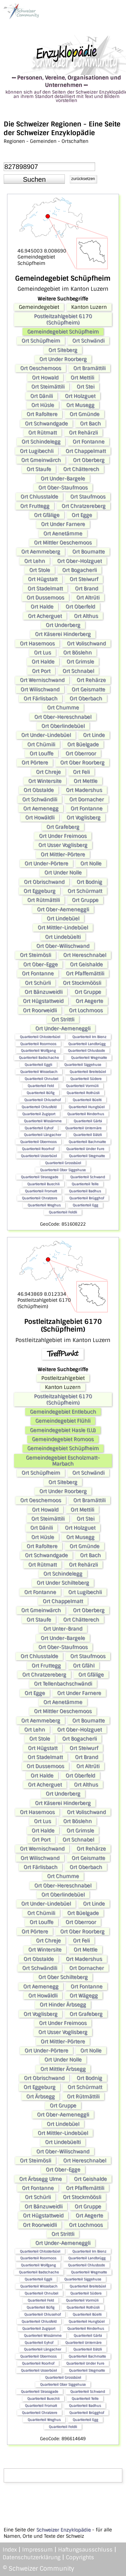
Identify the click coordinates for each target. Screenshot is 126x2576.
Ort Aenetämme (62, 533)
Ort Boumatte (88, 551)
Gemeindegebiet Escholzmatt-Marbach (63, 1460)
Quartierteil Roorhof (38, 1148)
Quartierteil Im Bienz (89, 1036)
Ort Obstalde (39, 790)
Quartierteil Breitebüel (88, 1071)
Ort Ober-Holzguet (79, 561)
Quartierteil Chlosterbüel (40, 1036)
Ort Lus (42, 652)
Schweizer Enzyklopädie (63, 2530)
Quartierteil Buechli (43, 1184)
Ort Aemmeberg (40, 551)
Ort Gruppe (85, 900)
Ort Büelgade (83, 744)
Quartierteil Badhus (85, 1191)
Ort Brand (86, 588)
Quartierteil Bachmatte (87, 1141)
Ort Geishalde (86, 964)
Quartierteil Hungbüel (86, 1107)
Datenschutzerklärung (31, 2557)
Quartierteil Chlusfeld (39, 1107)
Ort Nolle (90, 863)
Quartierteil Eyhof (39, 1128)
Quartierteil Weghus (44, 1205)
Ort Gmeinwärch (41, 460)
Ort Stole (39, 570)
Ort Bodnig (89, 882)
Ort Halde (42, 606)
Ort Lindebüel (63, 918)
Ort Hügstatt (42, 579)
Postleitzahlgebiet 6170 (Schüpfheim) (63, 319)
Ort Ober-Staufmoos (63, 487)
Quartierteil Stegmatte (87, 1156)
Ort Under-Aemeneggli (62, 1028)
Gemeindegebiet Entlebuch (63, 1411)
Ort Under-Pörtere (46, 863)
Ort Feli (81, 772)
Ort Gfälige (46, 515)
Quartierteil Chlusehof (42, 1100)
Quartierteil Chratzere (39, 1198)
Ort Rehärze (91, 680)
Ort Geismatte (88, 689)
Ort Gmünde (84, 414)
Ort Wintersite (44, 781)
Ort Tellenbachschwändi (63, 1683)
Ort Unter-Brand (62, 1628)
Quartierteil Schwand (87, 1177)
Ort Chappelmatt (86, 451)
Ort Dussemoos (45, 597)
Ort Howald (45, 377)
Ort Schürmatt (85, 891)
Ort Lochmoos (86, 1010)
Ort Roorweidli (40, 1010)
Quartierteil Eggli (38, 1064)
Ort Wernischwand (42, 680)
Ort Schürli (38, 982)
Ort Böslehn (77, 652)
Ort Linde (94, 735)
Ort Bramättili (89, 368)
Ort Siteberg (62, 350)
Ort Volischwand (86, 643)
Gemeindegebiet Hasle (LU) (63, 1430)
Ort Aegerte (89, 1001)
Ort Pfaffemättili (85, 973)
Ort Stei (85, 386)
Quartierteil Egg (85, 1205)
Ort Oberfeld (80, 606)
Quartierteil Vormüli (82, 1085)
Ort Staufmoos (88, 496)
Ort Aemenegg (40, 808)
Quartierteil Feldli (63, 1212)
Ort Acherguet (45, 616)
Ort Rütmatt (42, 432)
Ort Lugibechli (36, 451)
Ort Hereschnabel (84, 955)
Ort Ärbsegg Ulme (40, 2179)
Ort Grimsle (80, 661)
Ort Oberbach (86, 698)
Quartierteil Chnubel (41, 1078)
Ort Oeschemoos (40, 368)
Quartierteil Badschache (39, 1057)
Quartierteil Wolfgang (38, 1050)
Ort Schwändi (88, 340)
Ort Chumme (63, 707)
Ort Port (41, 671)
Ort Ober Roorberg (82, 762)
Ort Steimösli (35, 955)
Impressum (37, 2549)
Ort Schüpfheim (41, 340)
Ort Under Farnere (63, 524)
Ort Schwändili (39, 799)
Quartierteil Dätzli (87, 1134)
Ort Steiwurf (84, 579)
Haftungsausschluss (85, 2549)
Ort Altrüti (87, 597)
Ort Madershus (84, 790)
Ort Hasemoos (37, 643)
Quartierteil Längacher (42, 1134)
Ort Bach (90, 423)
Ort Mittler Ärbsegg (63, 2069)
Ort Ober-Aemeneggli (63, 909)
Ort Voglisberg (83, 817)
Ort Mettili (82, 377)
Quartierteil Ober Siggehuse (63, 1170)
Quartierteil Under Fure (85, 1148)
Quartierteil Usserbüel (39, 1156)
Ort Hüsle (42, 405)
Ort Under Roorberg (63, 359)
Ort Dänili (41, 396)
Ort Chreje (48, 772)
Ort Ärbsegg (40, 2096)
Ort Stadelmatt (45, 588)
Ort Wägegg (84, 1995)
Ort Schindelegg (41, 441)
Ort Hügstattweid (43, 1001)
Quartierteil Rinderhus (85, 1114)
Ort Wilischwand (39, 689)
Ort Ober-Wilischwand (62, 946)
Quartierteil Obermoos (38, 1141)
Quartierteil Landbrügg (87, 1044)
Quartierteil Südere (85, 1078)
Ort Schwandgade (46, 423)
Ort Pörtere (35, 762)
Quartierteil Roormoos (38, 1044)
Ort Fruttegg (34, 506)
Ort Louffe (41, 753)
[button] (34, 179)
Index (10, 2549)
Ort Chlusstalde (39, 496)
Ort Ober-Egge (40, 964)
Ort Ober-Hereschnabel (62, 717)
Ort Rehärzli (83, 432)
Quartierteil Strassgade (39, 1177)
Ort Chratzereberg (83, 506)
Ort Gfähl (83, 1665)
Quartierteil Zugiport (38, 1114)
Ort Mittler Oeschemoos (63, 542)
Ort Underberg (63, 625)
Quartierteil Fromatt (41, 1191)
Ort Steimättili (48, 386)
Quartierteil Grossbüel (63, 1163)
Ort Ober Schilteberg (63, 1977)
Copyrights (80, 2557)
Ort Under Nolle (63, 872)
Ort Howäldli (39, 817)
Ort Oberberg (88, 460)
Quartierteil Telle (85, 1184)
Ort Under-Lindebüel (46, 735)
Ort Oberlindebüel (63, 726)
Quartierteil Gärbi (88, 1121)
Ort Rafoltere (42, 414)
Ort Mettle (85, 781)
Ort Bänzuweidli (43, 992)
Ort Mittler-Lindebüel (63, 927)
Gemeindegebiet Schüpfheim (63, 331)
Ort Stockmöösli (82, 982)
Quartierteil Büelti (87, 1100)
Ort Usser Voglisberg (62, 845)
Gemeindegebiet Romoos (63, 1439)
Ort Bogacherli (79, 570)
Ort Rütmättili (43, 900)
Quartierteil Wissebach (38, 1071)
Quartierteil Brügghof (86, 1198)
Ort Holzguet (80, 396)
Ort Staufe (39, 469)
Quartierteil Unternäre (83, 1128)
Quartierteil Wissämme (42, 1121)
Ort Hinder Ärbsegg (63, 2004)
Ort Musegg (80, 405)
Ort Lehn (34, 561)
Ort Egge (82, 515)
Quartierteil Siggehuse (82, 1064)
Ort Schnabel (78, 671)
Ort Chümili (41, 744)
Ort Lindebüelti (63, 937)
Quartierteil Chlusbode (86, 1050)
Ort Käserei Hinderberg (63, 634)
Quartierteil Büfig (40, 1092)
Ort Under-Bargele (63, 478)
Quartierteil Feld (41, 1085)
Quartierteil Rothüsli (83, 1092)
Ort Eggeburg (39, 891)
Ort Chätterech (81, 469)
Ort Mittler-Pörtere (63, 854)
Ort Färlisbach (40, 698)
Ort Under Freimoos (63, 836)
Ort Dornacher (86, 799)
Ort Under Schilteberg (63, 1582)
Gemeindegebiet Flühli (62, 1420)
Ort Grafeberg (62, 827)
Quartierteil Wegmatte (89, 1057)
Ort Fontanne (88, 441)
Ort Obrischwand (44, 882)
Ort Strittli (62, 1019)
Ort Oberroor (81, 753)
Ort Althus (86, 616)
